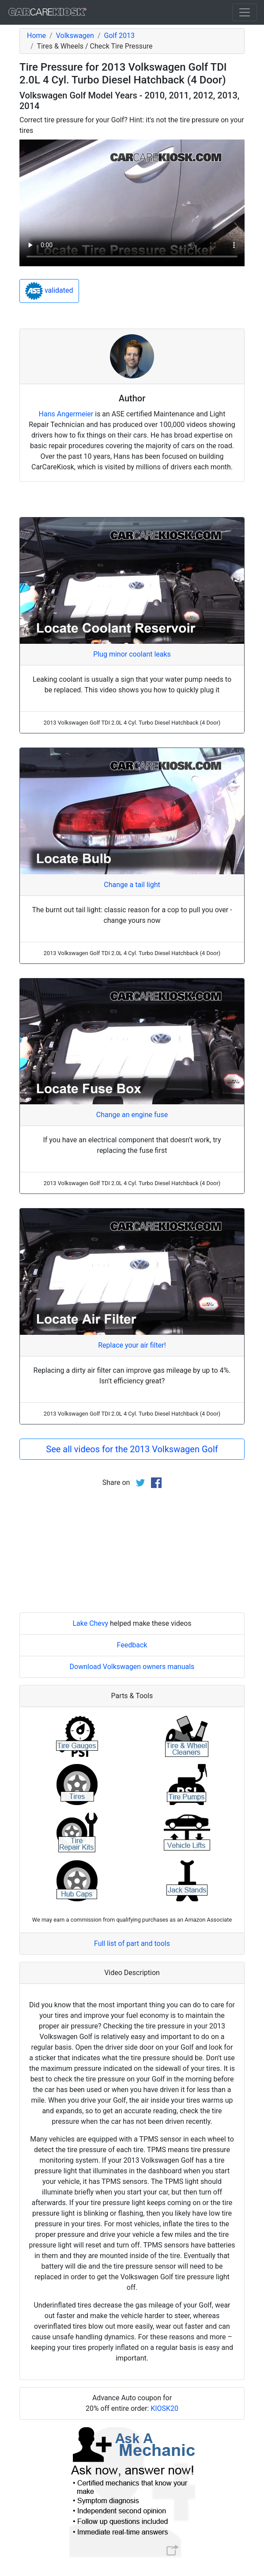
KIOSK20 (164, 2408)
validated (49, 291)
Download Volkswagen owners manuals (132, 1666)
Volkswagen (75, 35)
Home (36, 35)
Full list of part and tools (132, 1943)
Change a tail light (132, 884)
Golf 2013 (119, 35)
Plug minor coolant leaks (132, 654)
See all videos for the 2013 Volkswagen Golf (132, 1449)
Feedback (132, 1645)
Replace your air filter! (132, 1345)
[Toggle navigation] (244, 12)
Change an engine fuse (132, 1114)
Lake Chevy (90, 1623)
